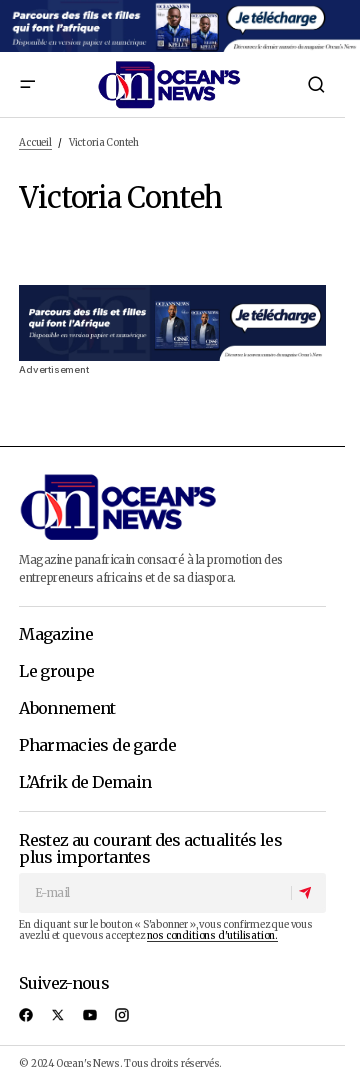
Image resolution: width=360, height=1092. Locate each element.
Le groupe (56, 672)
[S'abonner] (308, 893)
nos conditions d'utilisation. (212, 936)
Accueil (35, 143)
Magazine (56, 635)
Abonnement (67, 709)
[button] (27, 85)
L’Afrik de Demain (85, 783)
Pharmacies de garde (97, 746)
